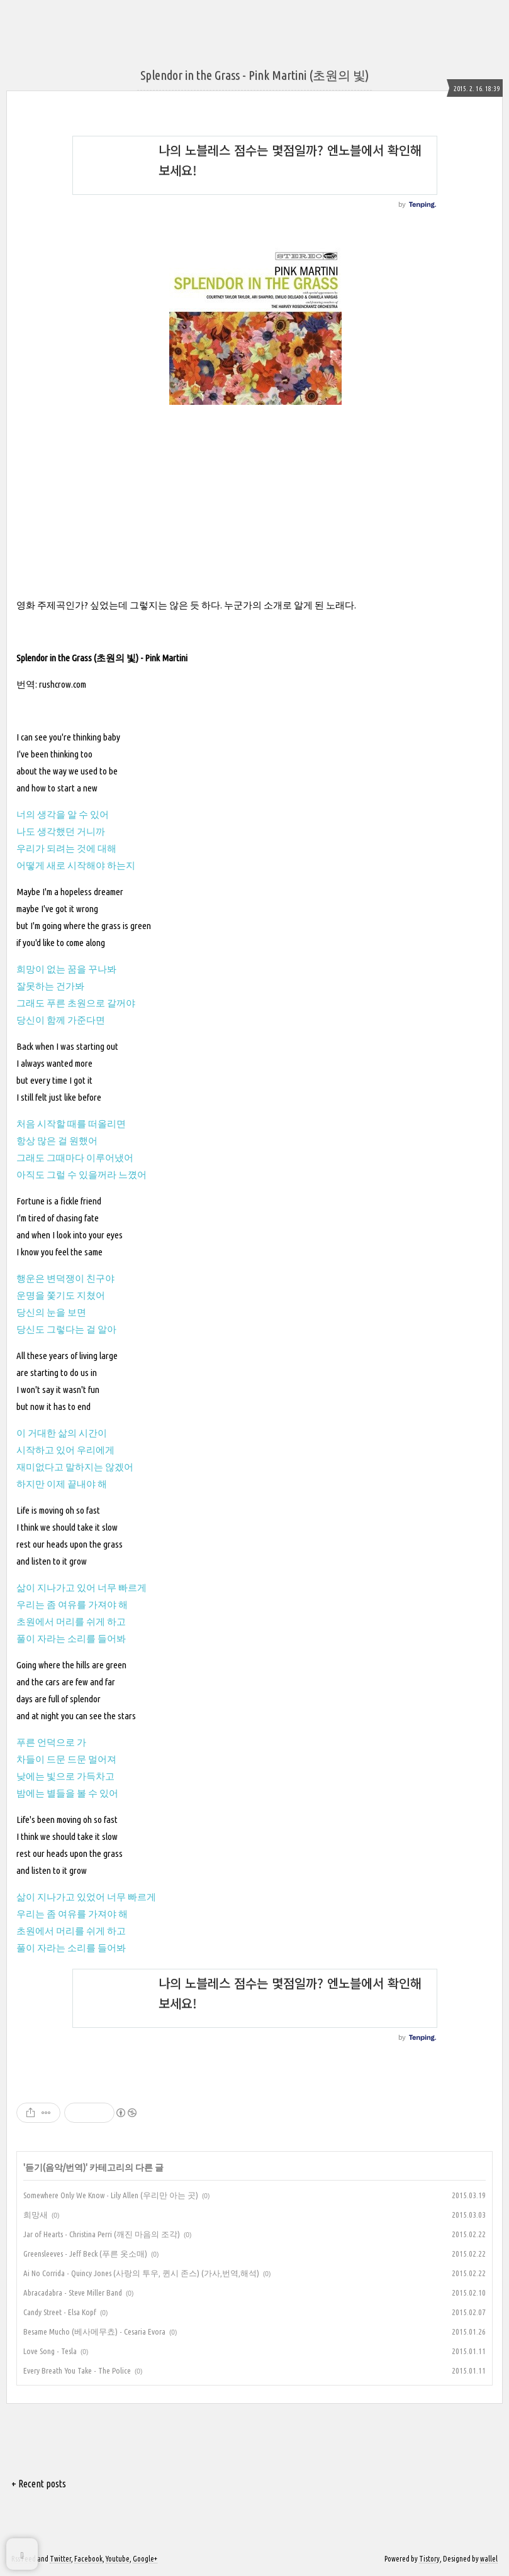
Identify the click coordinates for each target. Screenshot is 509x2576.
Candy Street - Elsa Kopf (59, 2312)
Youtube (118, 2559)
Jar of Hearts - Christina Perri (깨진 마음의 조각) (101, 2234)
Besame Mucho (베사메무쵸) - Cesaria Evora (94, 2331)
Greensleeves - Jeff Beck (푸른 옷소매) (85, 2253)
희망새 (35, 2214)
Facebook (88, 2559)
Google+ (145, 2559)
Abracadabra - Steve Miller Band (72, 2292)
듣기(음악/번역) (55, 2167)
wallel (489, 2559)
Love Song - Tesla (50, 2351)
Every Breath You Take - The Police (77, 2370)
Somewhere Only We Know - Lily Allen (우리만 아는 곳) (110, 2195)
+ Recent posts (38, 2483)
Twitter (60, 2559)
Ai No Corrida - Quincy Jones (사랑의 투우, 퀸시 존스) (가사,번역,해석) (141, 2273)
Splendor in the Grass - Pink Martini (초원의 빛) (254, 75)
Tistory (429, 2559)
